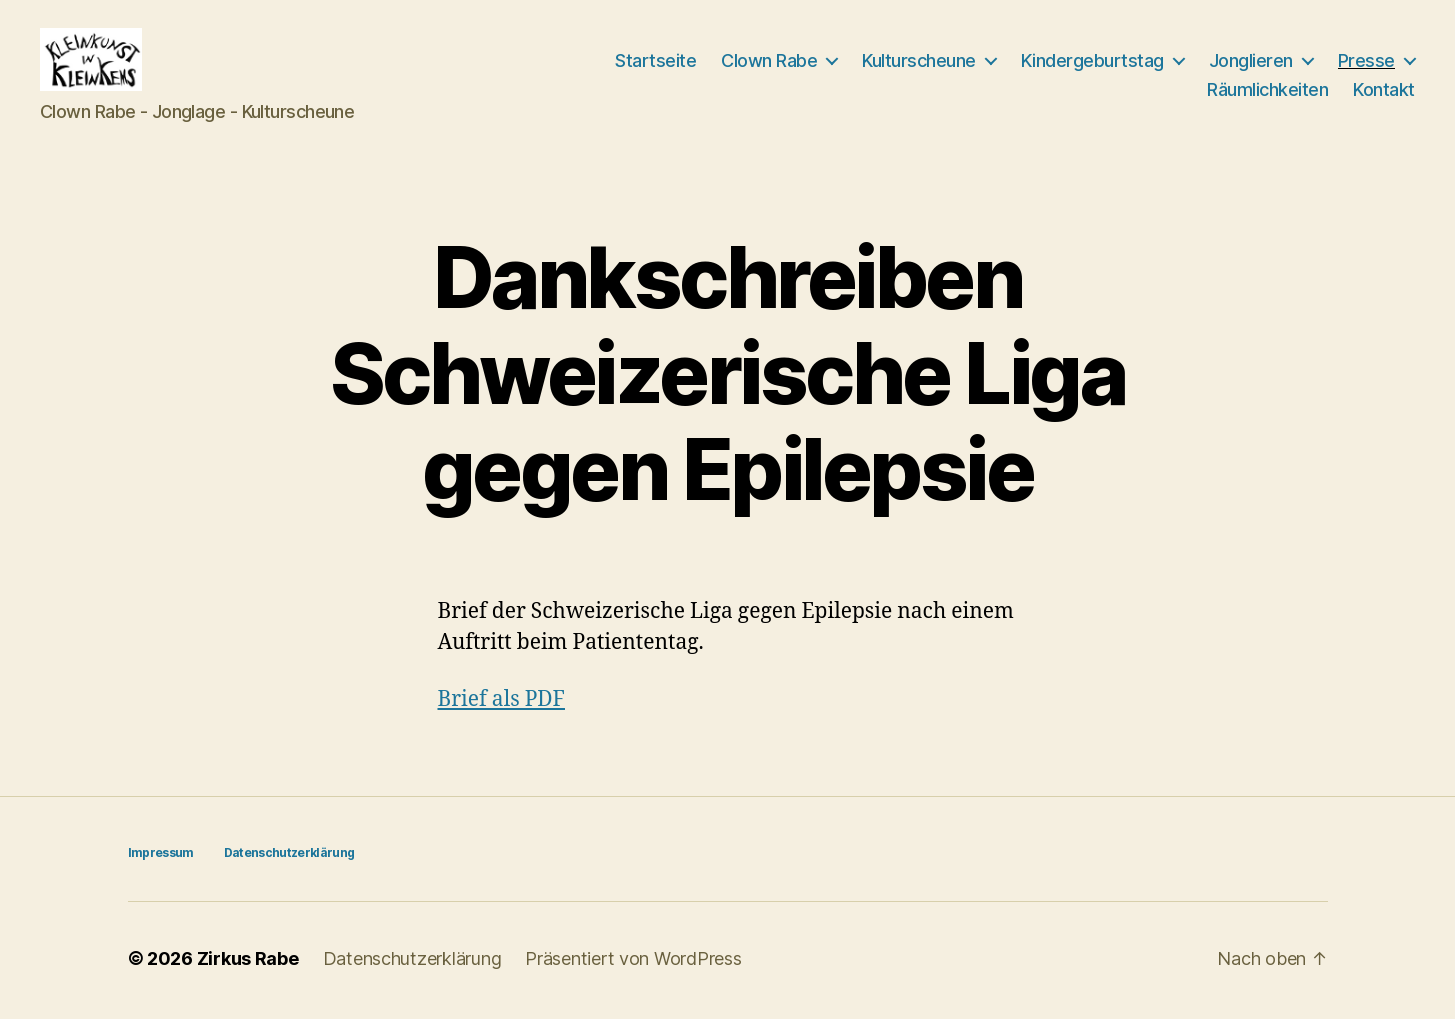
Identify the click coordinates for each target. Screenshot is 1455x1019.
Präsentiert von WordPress (633, 962)
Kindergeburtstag (1092, 61)
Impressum (161, 856)
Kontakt (1384, 91)
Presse (1366, 61)
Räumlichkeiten (1267, 91)
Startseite (655, 61)
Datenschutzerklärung (289, 856)
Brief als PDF (501, 703)
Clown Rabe (769, 61)
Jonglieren (1251, 61)
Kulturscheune (919, 61)
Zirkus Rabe (248, 962)
